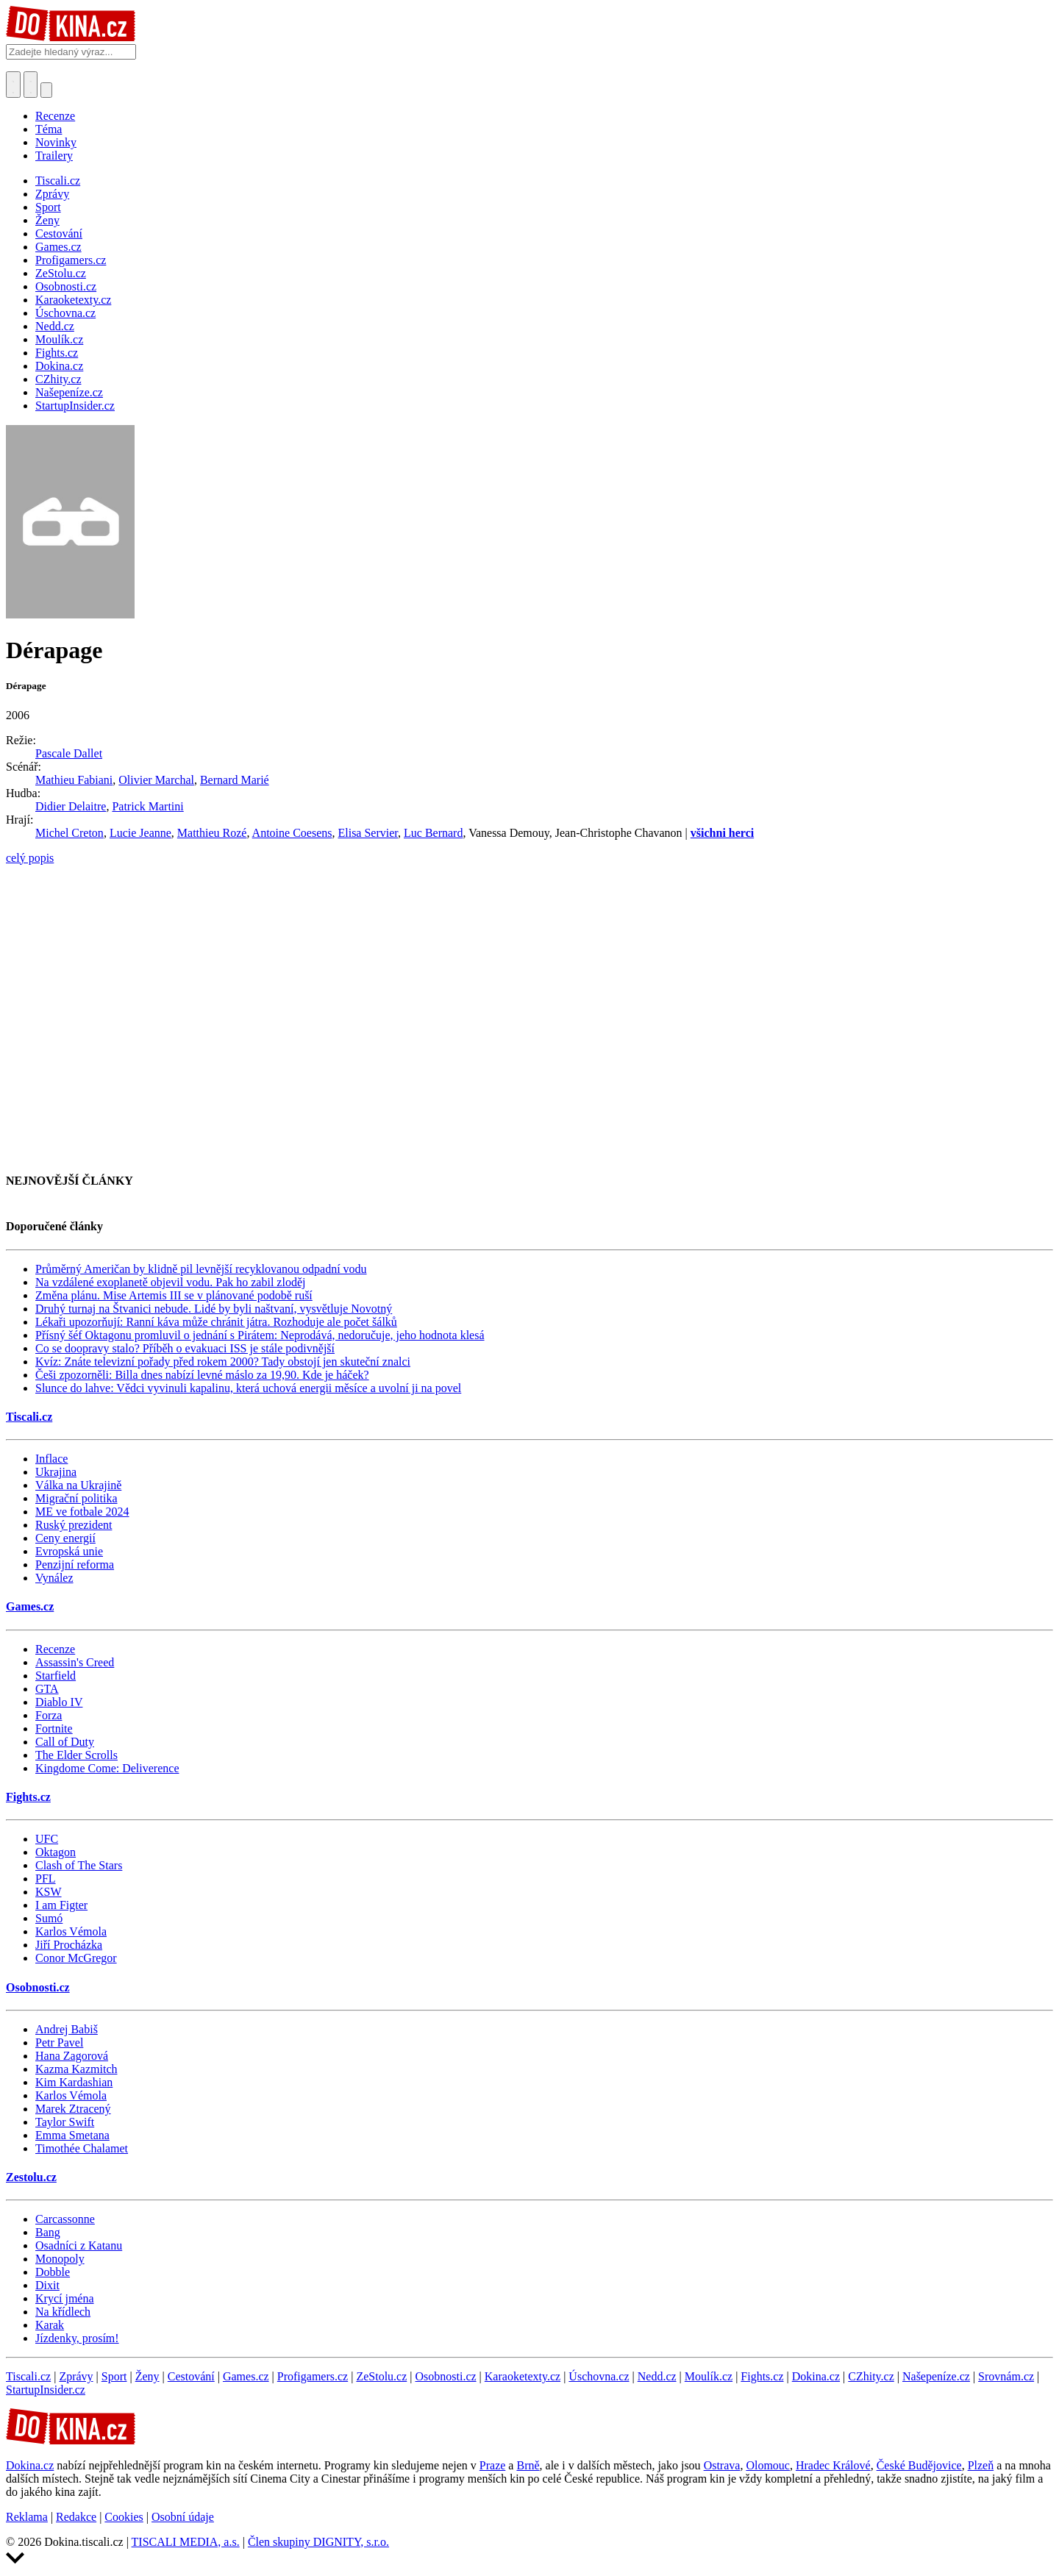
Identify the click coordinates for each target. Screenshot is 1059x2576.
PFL (45, 1878)
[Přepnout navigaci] (46, 90)
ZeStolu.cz (381, 2376)
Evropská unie (69, 1551)
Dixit (47, 2285)
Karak (49, 2325)
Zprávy (76, 2376)
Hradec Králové (833, 2465)
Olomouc (768, 2465)
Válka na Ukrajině (78, 1485)
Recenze (55, 116)
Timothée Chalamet (81, 2148)
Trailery (54, 155)
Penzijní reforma (74, 1564)
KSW (48, 1891)
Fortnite (54, 1728)
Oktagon (55, 1852)
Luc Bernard (433, 833)
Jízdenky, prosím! (77, 2338)
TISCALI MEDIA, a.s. (186, 2542)
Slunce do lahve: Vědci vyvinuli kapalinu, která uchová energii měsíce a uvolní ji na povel (248, 1388)
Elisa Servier (368, 833)
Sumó (49, 1918)
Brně (527, 2465)
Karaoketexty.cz (522, 2376)
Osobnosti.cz (38, 1987)
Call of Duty (64, 1741)
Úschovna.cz (598, 2376)
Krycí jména (64, 2298)
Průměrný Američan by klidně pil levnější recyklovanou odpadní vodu (201, 1269)
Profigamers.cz (312, 2376)
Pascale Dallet (68, 753)
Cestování (191, 2376)
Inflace (51, 1458)
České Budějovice (919, 2465)
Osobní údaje (182, 2517)
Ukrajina (55, 1472)
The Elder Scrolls (76, 1755)
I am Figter (61, 1905)
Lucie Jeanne (140, 833)
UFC (46, 1839)
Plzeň (981, 2465)
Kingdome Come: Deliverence (107, 1768)
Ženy (147, 2376)
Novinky (55, 142)
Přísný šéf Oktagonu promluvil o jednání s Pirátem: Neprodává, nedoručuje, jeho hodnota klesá (260, 1335)
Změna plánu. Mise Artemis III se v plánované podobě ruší (174, 1295)
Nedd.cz (657, 2376)
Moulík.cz (708, 2376)
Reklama (27, 2517)
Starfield (55, 1675)
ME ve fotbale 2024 (82, 1511)
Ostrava (722, 2465)
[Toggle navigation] (31, 84)
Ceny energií (65, 1538)
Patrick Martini (147, 806)
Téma (48, 129)
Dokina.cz (816, 2376)
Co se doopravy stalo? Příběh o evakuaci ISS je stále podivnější (185, 1348)
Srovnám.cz (1006, 2376)
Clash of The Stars (78, 1865)
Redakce (76, 2517)
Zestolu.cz (31, 2177)
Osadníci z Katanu (78, 2245)
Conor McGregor (76, 1958)
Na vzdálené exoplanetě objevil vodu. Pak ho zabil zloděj (170, 1282)
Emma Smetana (72, 2135)
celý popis (30, 858)
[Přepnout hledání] (13, 84)
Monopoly (60, 2258)
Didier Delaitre (70, 806)
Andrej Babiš (66, 2029)
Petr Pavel (59, 2042)
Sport (114, 2376)
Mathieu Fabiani (74, 780)
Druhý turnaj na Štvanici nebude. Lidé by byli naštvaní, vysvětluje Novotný (213, 1308)
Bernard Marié (234, 780)
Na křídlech (62, 2311)
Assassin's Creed (74, 1662)
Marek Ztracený (73, 2108)
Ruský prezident (73, 1525)
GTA (47, 1689)
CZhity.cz (871, 2376)
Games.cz (30, 1606)
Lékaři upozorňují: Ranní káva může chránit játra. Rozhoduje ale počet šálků (216, 1322)
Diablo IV (58, 1702)
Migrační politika (76, 1498)
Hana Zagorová (71, 2055)
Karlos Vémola (71, 1931)
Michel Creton (69, 833)
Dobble (52, 2272)
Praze (492, 2465)
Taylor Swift (64, 2122)
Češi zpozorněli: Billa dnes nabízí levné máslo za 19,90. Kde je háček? (202, 1375)
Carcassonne (65, 2219)
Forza (48, 1715)
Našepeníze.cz (936, 2376)
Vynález (54, 1577)
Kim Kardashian (74, 2082)
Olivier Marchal (156, 780)
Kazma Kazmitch (76, 2069)
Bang (47, 2232)
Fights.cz (28, 1797)
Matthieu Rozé (212, 833)
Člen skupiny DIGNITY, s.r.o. (318, 2542)
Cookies (123, 2517)
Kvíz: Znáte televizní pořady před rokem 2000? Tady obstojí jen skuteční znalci (222, 1361)
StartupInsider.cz (45, 2389)
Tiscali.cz (29, 1416)
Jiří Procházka (68, 1944)
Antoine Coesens (292, 833)
